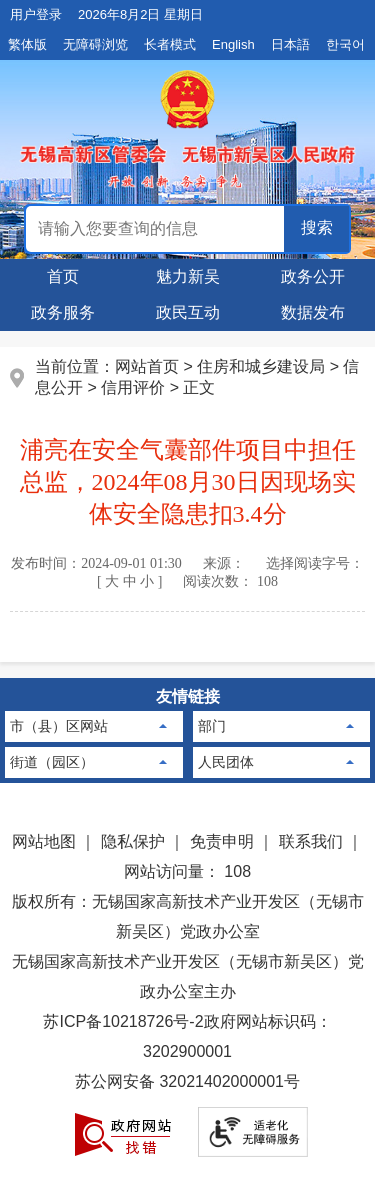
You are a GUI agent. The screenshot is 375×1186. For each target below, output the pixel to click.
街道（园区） (52, 762)
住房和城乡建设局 (261, 366)
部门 (212, 726)
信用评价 (133, 387)
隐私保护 (133, 841)
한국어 (345, 44)
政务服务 (63, 312)
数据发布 (313, 312)
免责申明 (222, 841)
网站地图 (44, 841)
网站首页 (147, 366)
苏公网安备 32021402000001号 (187, 1081)
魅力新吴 (188, 276)
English (233, 44)
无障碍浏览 (95, 44)
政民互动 (188, 312)
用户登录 (36, 14)
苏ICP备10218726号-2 (123, 1021)
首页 (63, 276)
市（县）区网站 (59, 726)
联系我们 (311, 841)
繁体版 (27, 44)
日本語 (290, 44)
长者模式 (170, 44)
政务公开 (313, 276)
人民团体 (226, 762)
